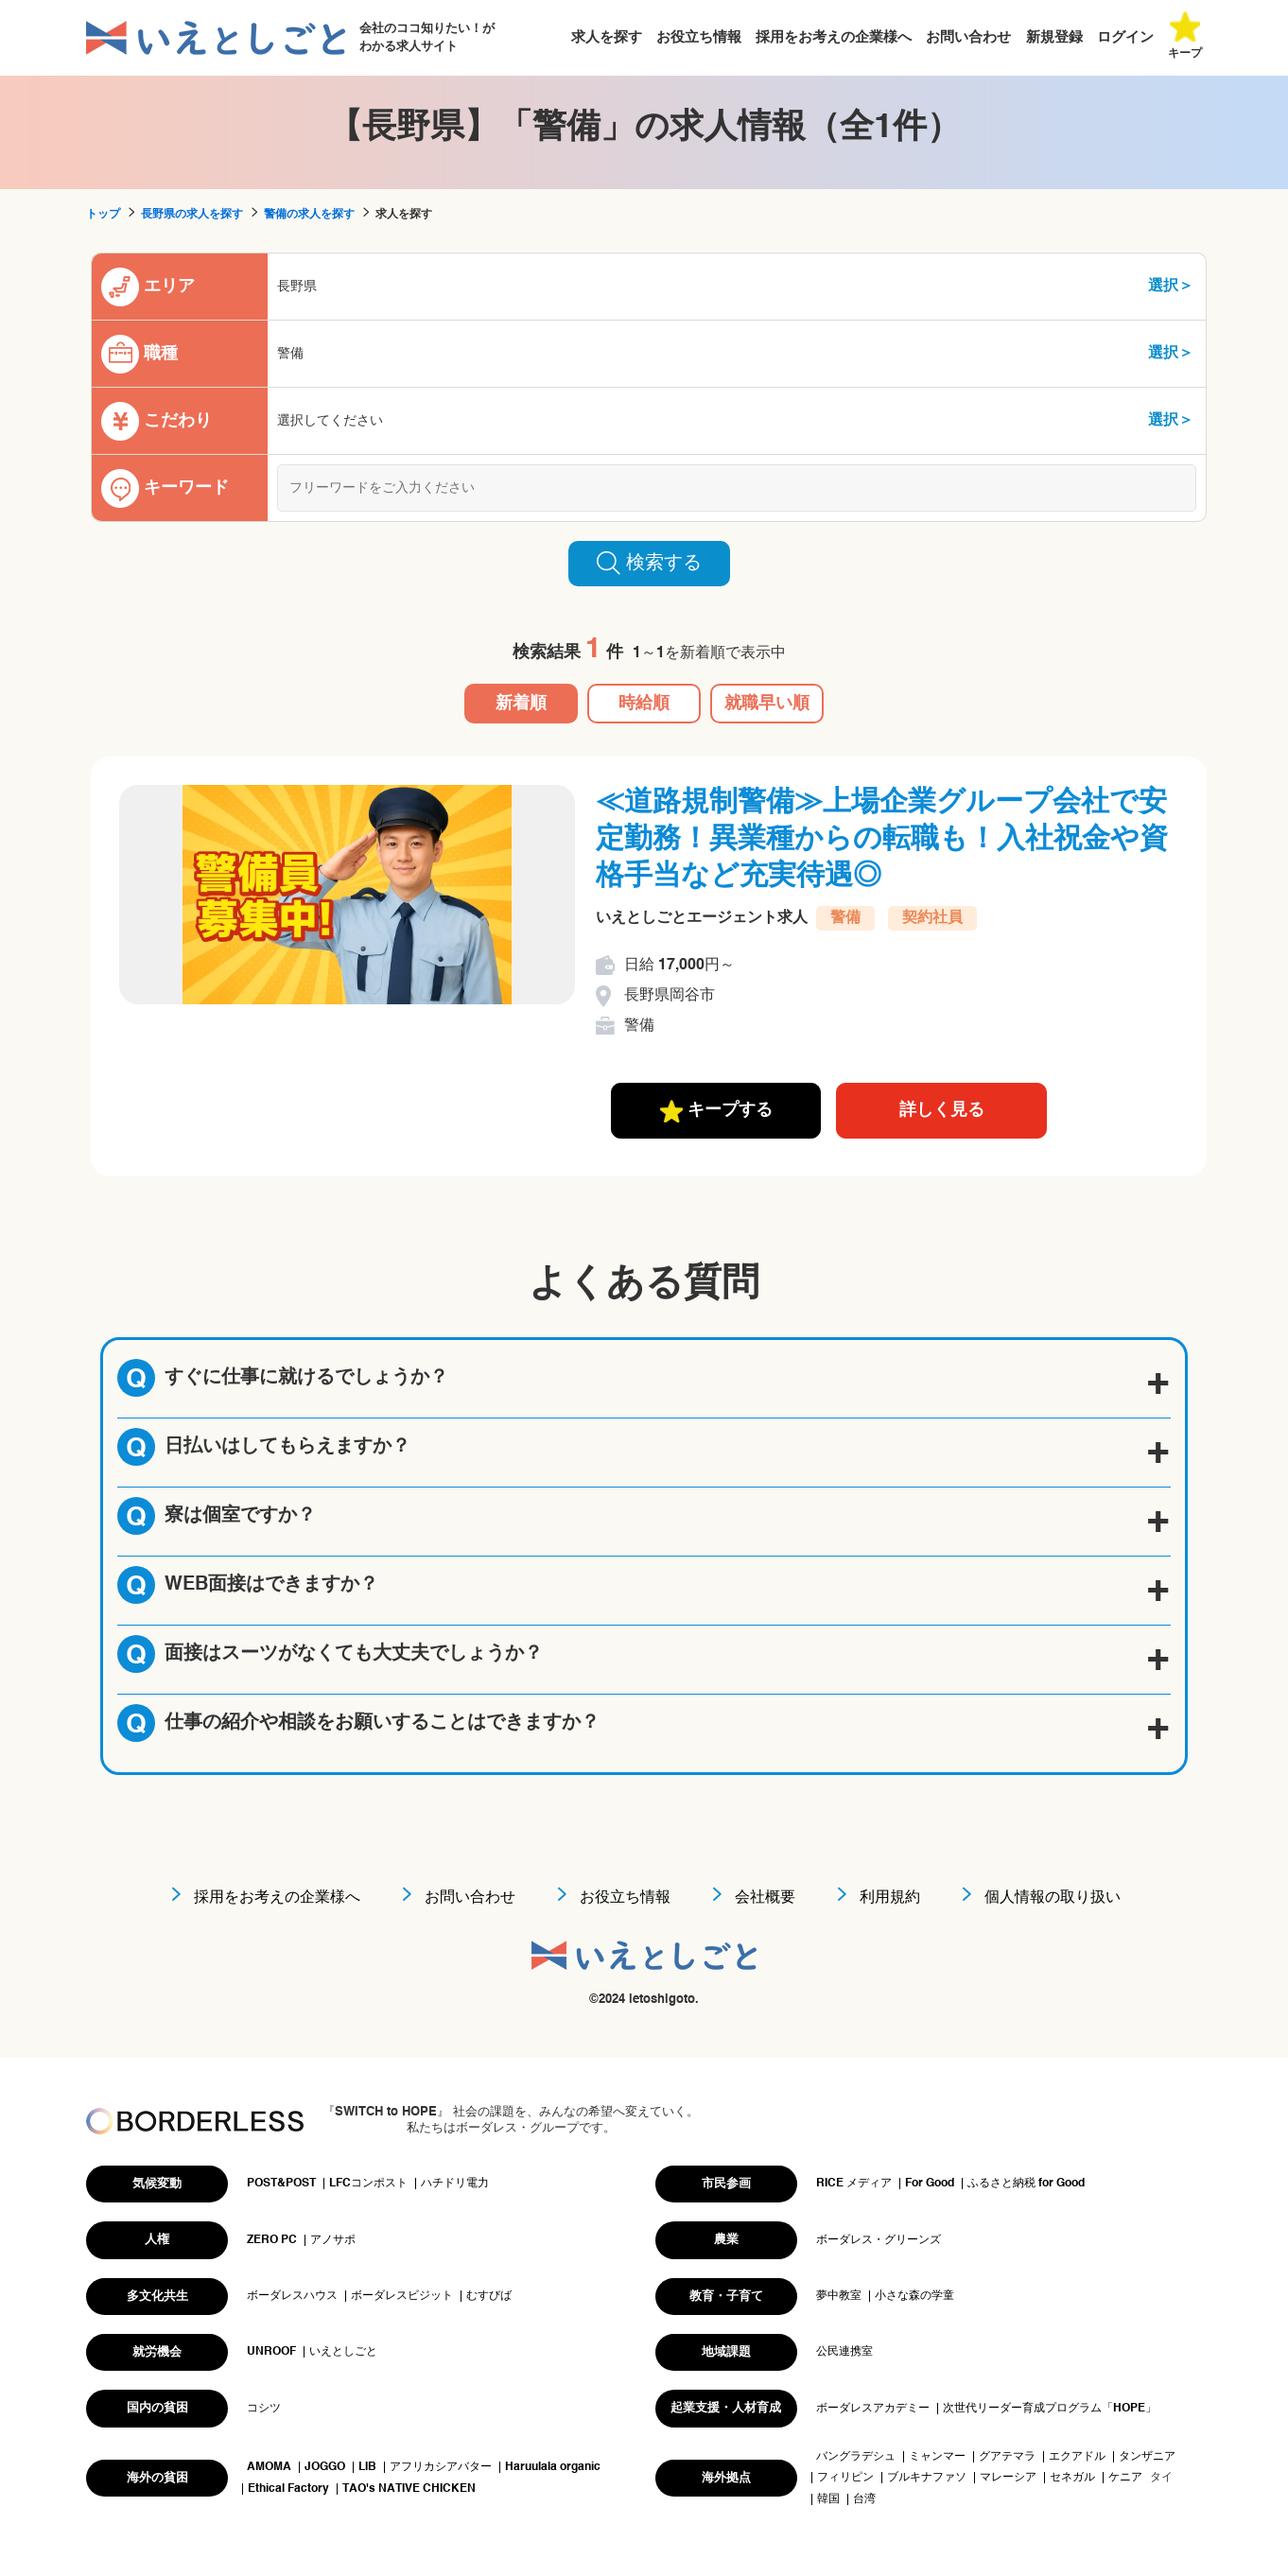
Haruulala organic (552, 2467)
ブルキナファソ (926, 2477)
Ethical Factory (288, 2489)
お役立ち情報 (698, 37)
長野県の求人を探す (192, 214)
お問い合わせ (968, 37)
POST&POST (281, 2183)
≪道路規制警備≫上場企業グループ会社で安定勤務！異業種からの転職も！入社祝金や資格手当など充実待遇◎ (882, 840)
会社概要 (765, 1898)
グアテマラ (1007, 2457)
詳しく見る (941, 1110)
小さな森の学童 (914, 2296)
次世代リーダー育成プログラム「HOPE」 (1050, 2408)
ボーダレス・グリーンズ (878, 2240)
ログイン (1125, 37)
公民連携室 (844, 2352)
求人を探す (606, 37)
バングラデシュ (856, 2457)
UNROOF (271, 2352)
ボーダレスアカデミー (873, 2408)
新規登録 (1054, 37)
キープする (716, 1111)
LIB (367, 2467)
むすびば (489, 2296)
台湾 (864, 2499)
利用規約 (890, 1898)
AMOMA (269, 2467)
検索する (649, 562)
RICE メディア (854, 2183)
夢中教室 (839, 2296)
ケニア (1125, 2477)
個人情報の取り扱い (1052, 1898)
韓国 (828, 2499)
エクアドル (1077, 2457)
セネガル (1072, 2477)
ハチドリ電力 (455, 2183)
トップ (103, 214)
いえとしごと (343, 2352)
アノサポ (333, 2240)
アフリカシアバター (441, 2467)
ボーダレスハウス (292, 2296)
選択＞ (1170, 286)
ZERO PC (272, 2240)
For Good (929, 2183)
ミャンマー (937, 2457)
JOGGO (325, 2467)
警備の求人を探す (309, 214)
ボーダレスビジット (402, 2296)
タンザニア (1147, 2457)
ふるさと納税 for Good (1026, 2183)
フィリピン (845, 2477)
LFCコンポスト (368, 2183)
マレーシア (1008, 2477)
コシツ (264, 2408)
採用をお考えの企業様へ (834, 37)
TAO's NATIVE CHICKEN (409, 2489)
